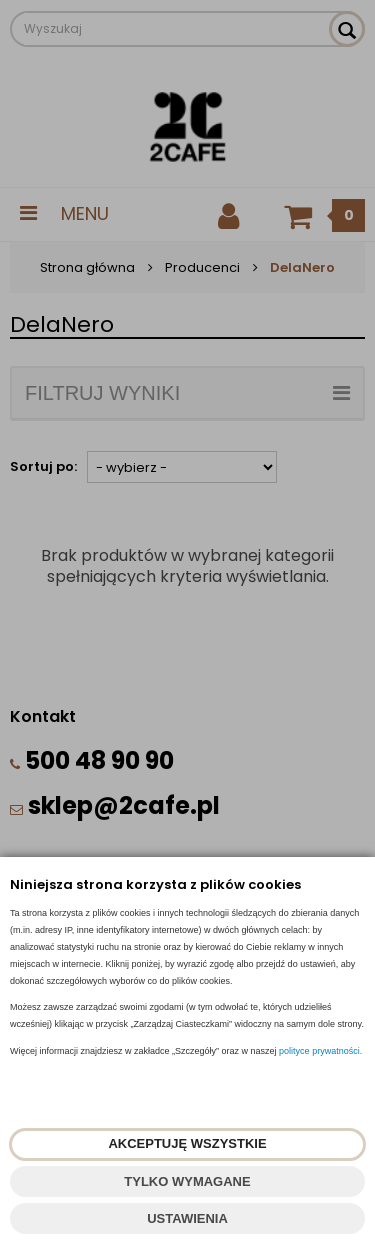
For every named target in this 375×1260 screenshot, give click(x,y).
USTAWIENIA (187, 1218)
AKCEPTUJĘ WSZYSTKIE (187, 1143)
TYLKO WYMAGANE (187, 1181)
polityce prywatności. (320, 1051)
